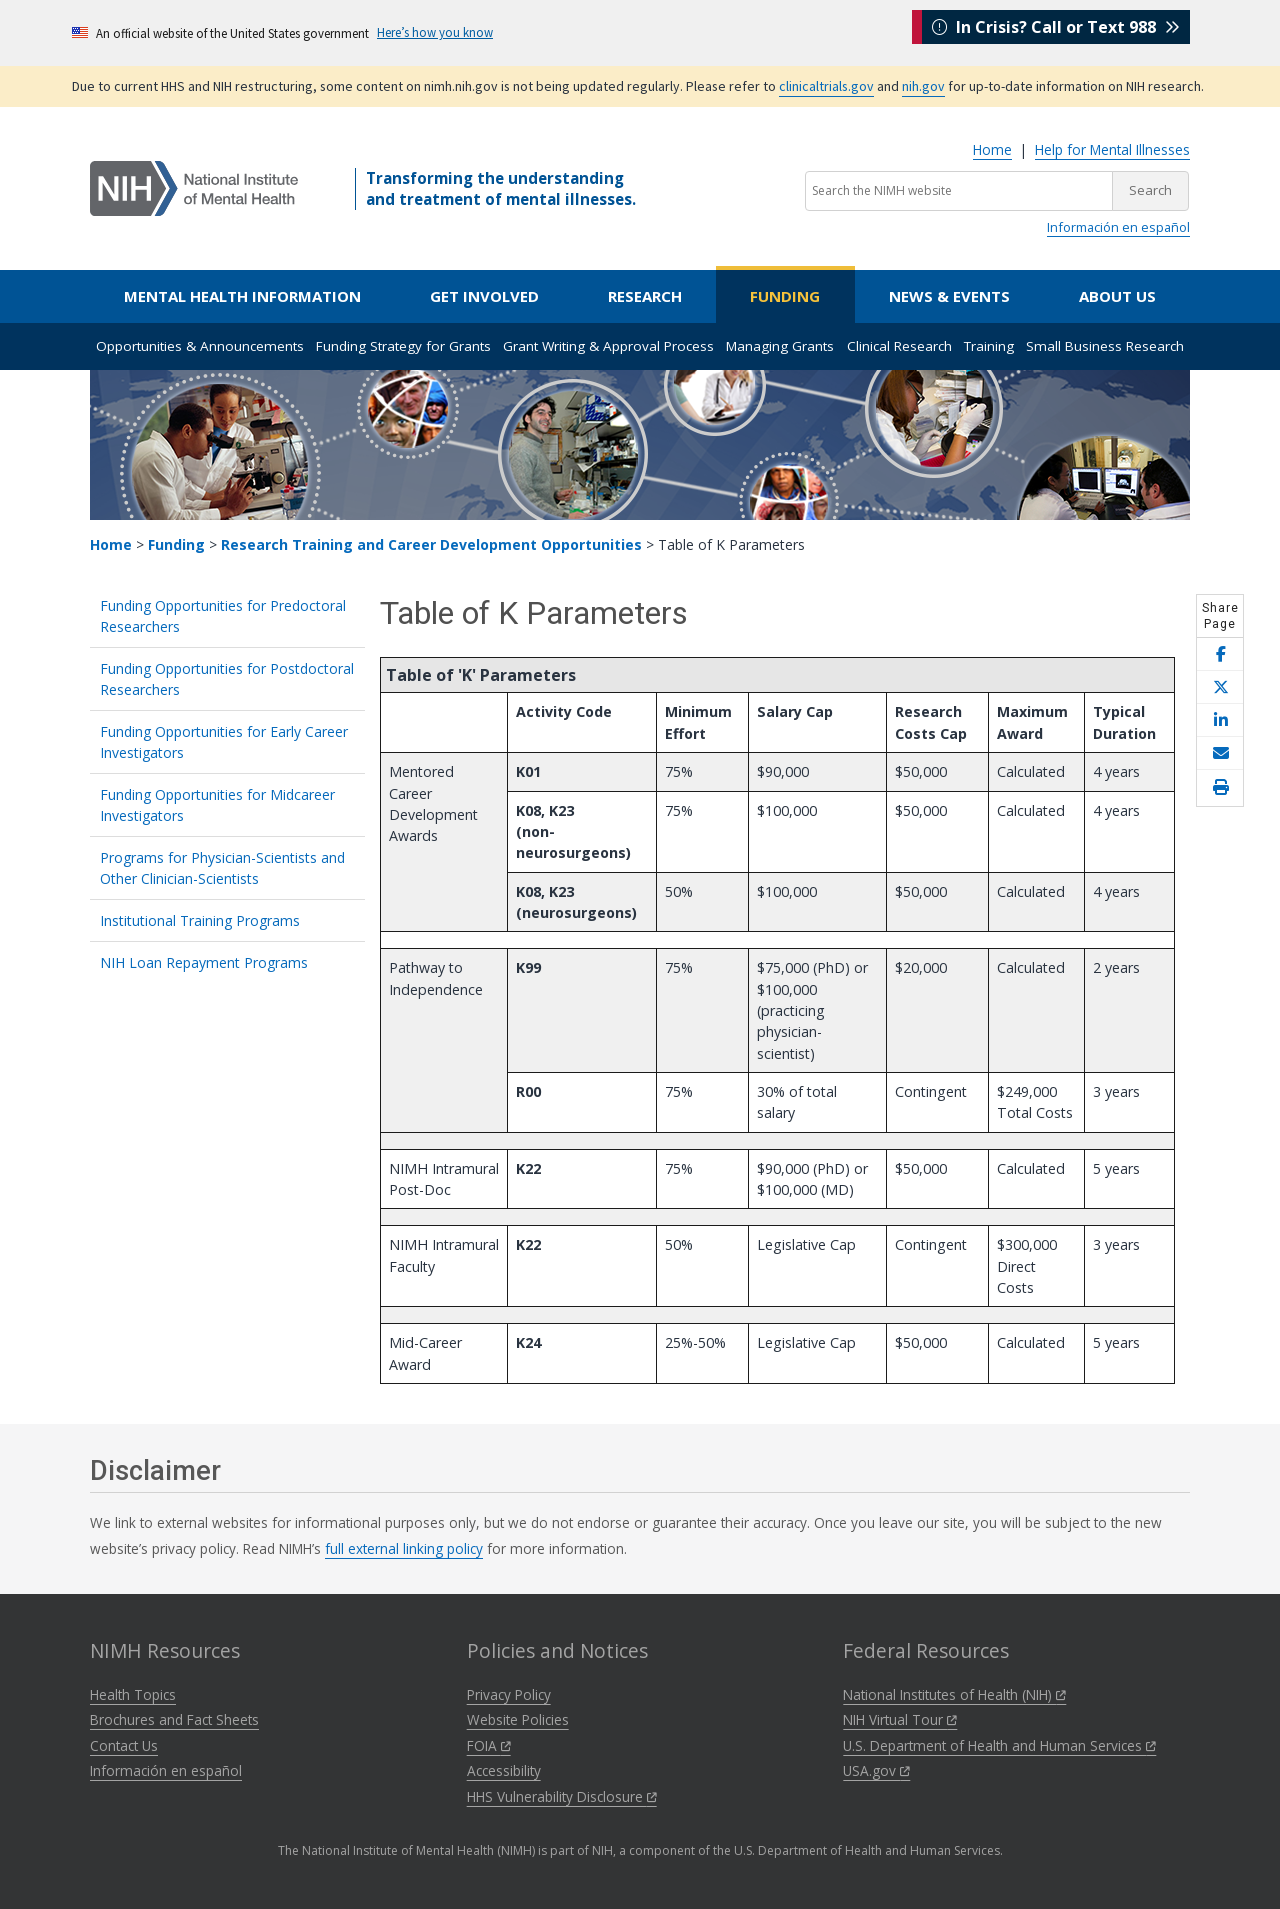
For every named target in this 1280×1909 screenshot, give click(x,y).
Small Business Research (1105, 346)
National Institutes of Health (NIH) (954, 1694)
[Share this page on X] (1220, 687)
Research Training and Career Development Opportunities (431, 544)
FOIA (489, 1745)
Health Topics (133, 1694)
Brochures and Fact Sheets (174, 1719)
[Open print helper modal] (1220, 788)
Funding (785, 296)
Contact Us (124, 1745)
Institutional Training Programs (200, 920)
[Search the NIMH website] (959, 191)
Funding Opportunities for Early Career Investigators (224, 742)
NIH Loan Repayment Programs (204, 962)
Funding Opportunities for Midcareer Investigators (217, 805)
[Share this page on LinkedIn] (1220, 720)
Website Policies (518, 1719)
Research (645, 296)
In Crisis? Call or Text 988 (1056, 32)
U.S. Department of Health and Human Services (999, 1745)
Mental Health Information (242, 296)
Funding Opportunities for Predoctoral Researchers (223, 616)
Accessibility (504, 1770)
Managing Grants (780, 346)
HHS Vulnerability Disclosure (562, 1796)
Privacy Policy (509, 1694)
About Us (1117, 296)
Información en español (1118, 227)
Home (992, 149)
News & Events (949, 296)
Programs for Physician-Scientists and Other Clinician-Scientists (222, 868)
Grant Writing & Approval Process (608, 346)
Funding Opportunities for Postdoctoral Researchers (227, 679)
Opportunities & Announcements (200, 346)
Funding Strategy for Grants (403, 346)
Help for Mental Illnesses (1112, 149)
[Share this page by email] (1220, 753)
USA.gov (876, 1770)
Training (989, 346)
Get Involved (484, 296)
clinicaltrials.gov (826, 86)
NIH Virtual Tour (900, 1719)
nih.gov (923, 86)
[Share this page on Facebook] (1220, 654)
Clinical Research (899, 346)
